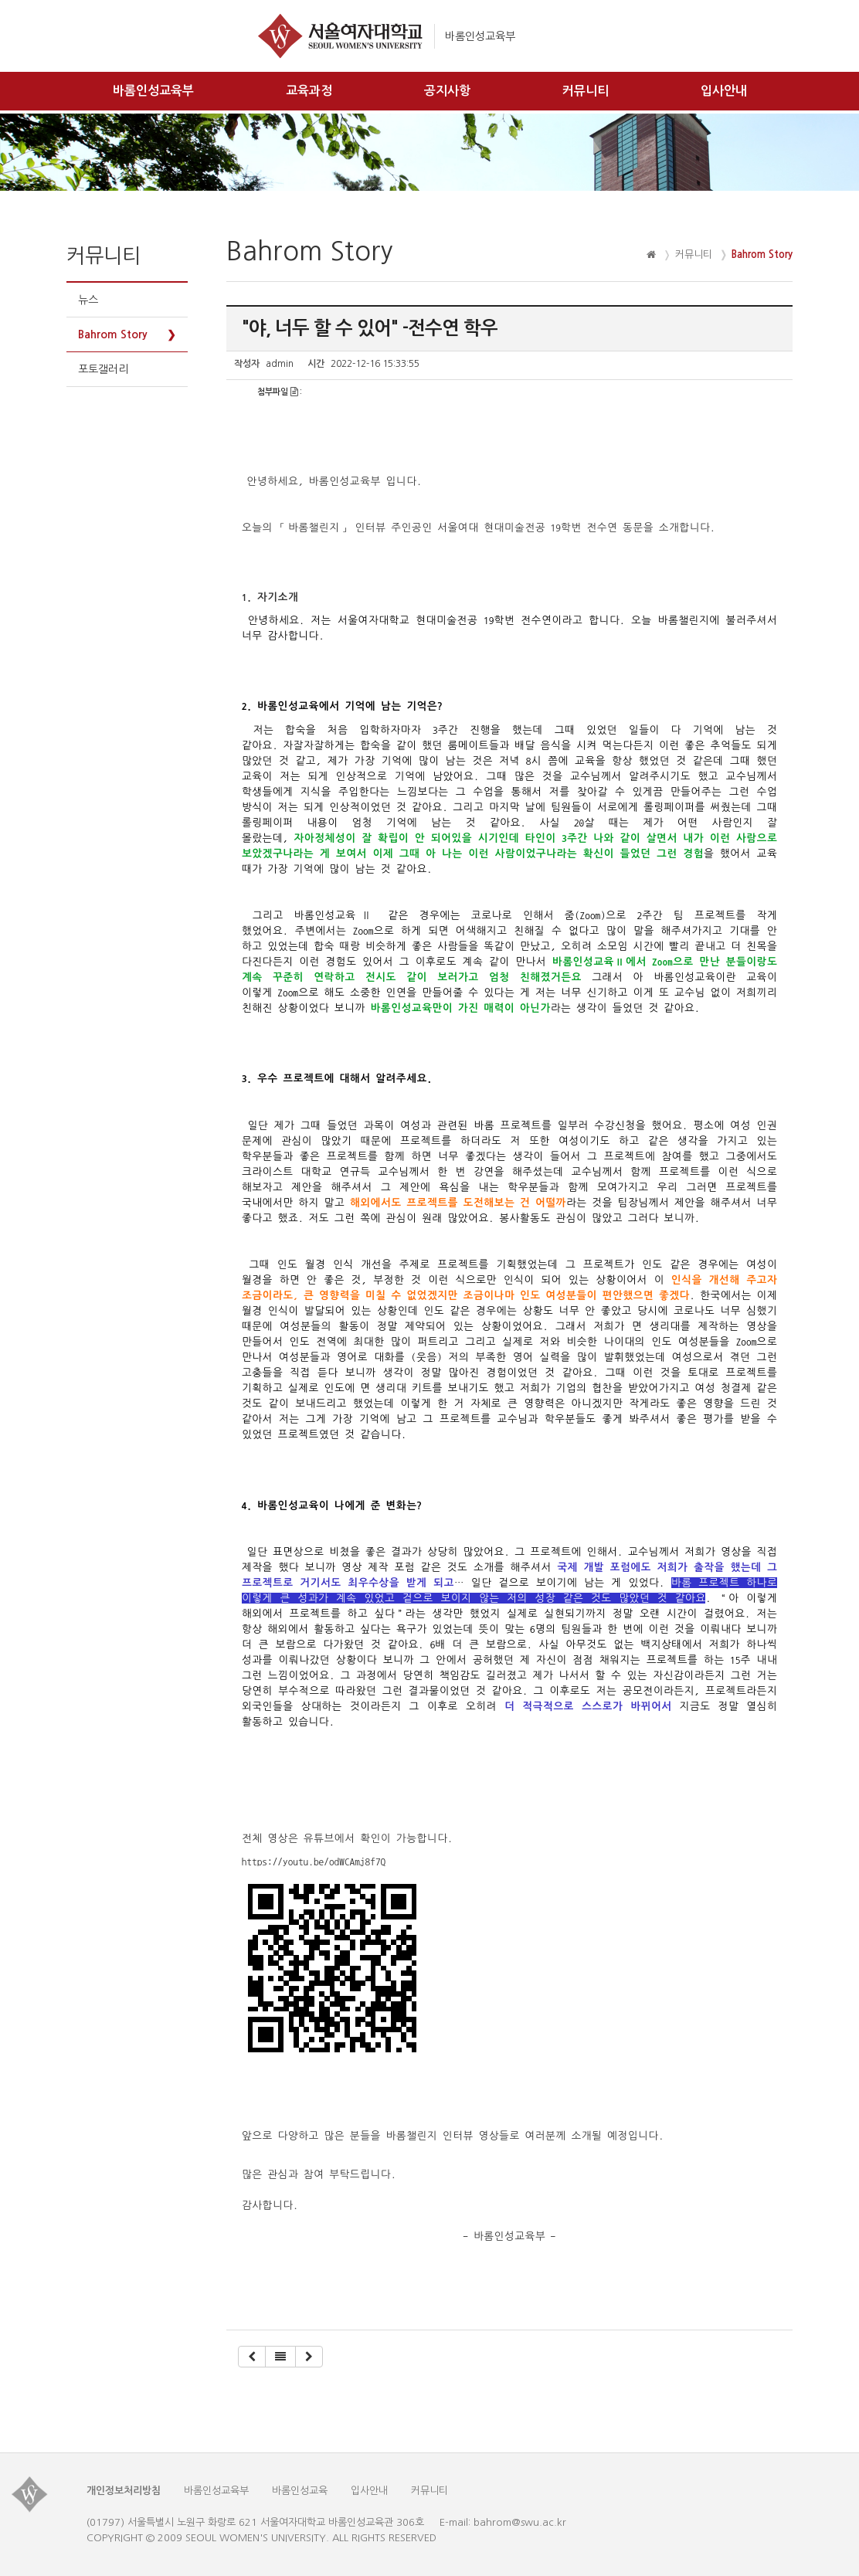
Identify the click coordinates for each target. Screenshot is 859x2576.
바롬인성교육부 (153, 91)
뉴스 (88, 299)
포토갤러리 (103, 369)
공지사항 (447, 91)
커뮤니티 (585, 91)
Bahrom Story (113, 334)
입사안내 (724, 91)
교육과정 (309, 91)
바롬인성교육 (300, 2491)
